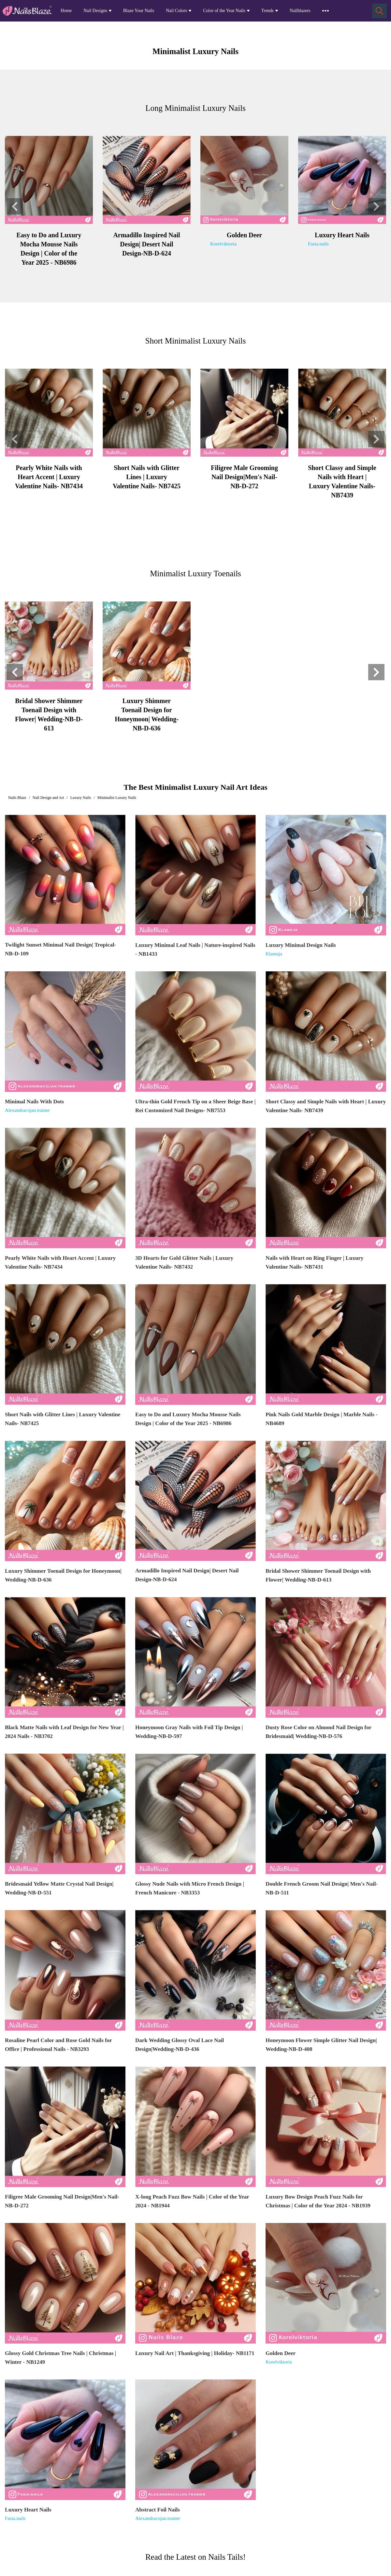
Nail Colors (176, 10)
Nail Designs (95, 10)
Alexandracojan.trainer (27, 1110)
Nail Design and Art (48, 797)
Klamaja (274, 953)
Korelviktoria (223, 243)
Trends (267, 10)
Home (66, 10)
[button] (15, 206)
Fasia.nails (318, 243)
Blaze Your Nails (138, 10)
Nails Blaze (17, 797)
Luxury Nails (80, 797)
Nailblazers (300, 10)
